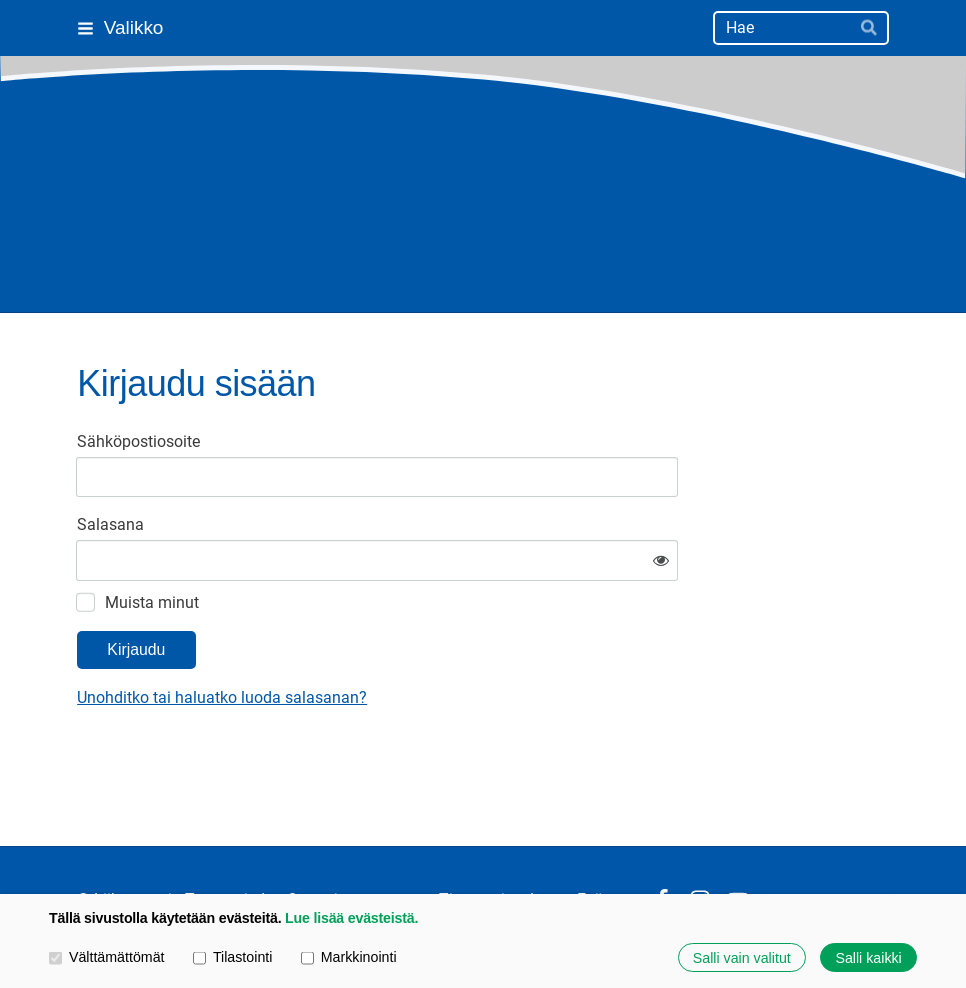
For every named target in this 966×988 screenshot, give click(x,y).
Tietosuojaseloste (501, 841)
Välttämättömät (107, 957)
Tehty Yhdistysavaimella (826, 840)
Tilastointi (232, 957)
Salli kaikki (868, 957)
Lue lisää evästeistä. (351, 918)
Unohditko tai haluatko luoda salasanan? (412, 638)
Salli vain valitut (742, 957)
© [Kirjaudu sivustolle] (85, 840)
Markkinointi (349, 957)
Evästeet (607, 841)
